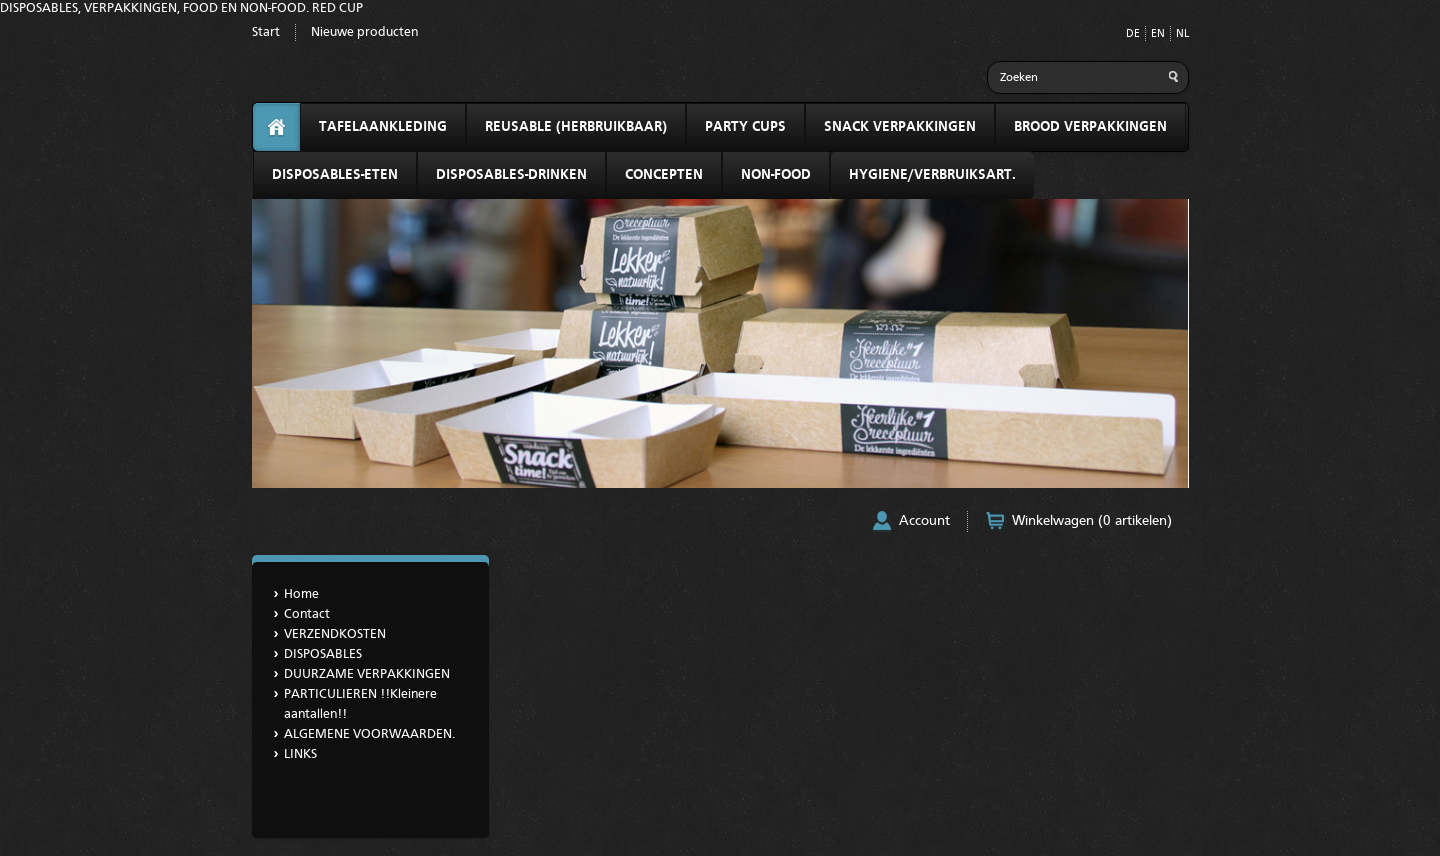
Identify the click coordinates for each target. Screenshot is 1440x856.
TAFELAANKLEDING (383, 127)
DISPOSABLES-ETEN (335, 175)
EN (1158, 34)
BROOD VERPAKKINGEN (1090, 127)
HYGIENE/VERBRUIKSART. (932, 175)
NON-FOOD (776, 175)
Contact (307, 614)
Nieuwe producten (364, 32)
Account (924, 521)
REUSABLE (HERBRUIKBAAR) (576, 127)
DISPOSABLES (323, 654)
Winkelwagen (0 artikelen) (1092, 521)
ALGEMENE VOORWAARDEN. (369, 734)
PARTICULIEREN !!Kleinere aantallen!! (360, 704)
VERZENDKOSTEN (335, 634)
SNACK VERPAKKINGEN (900, 127)
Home (301, 594)
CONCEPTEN (664, 175)
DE (1133, 34)
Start (266, 32)
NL (1182, 34)
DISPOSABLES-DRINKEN (511, 175)
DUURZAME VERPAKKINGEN (367, 674)
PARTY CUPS (745, 127)
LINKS (300, 754)
